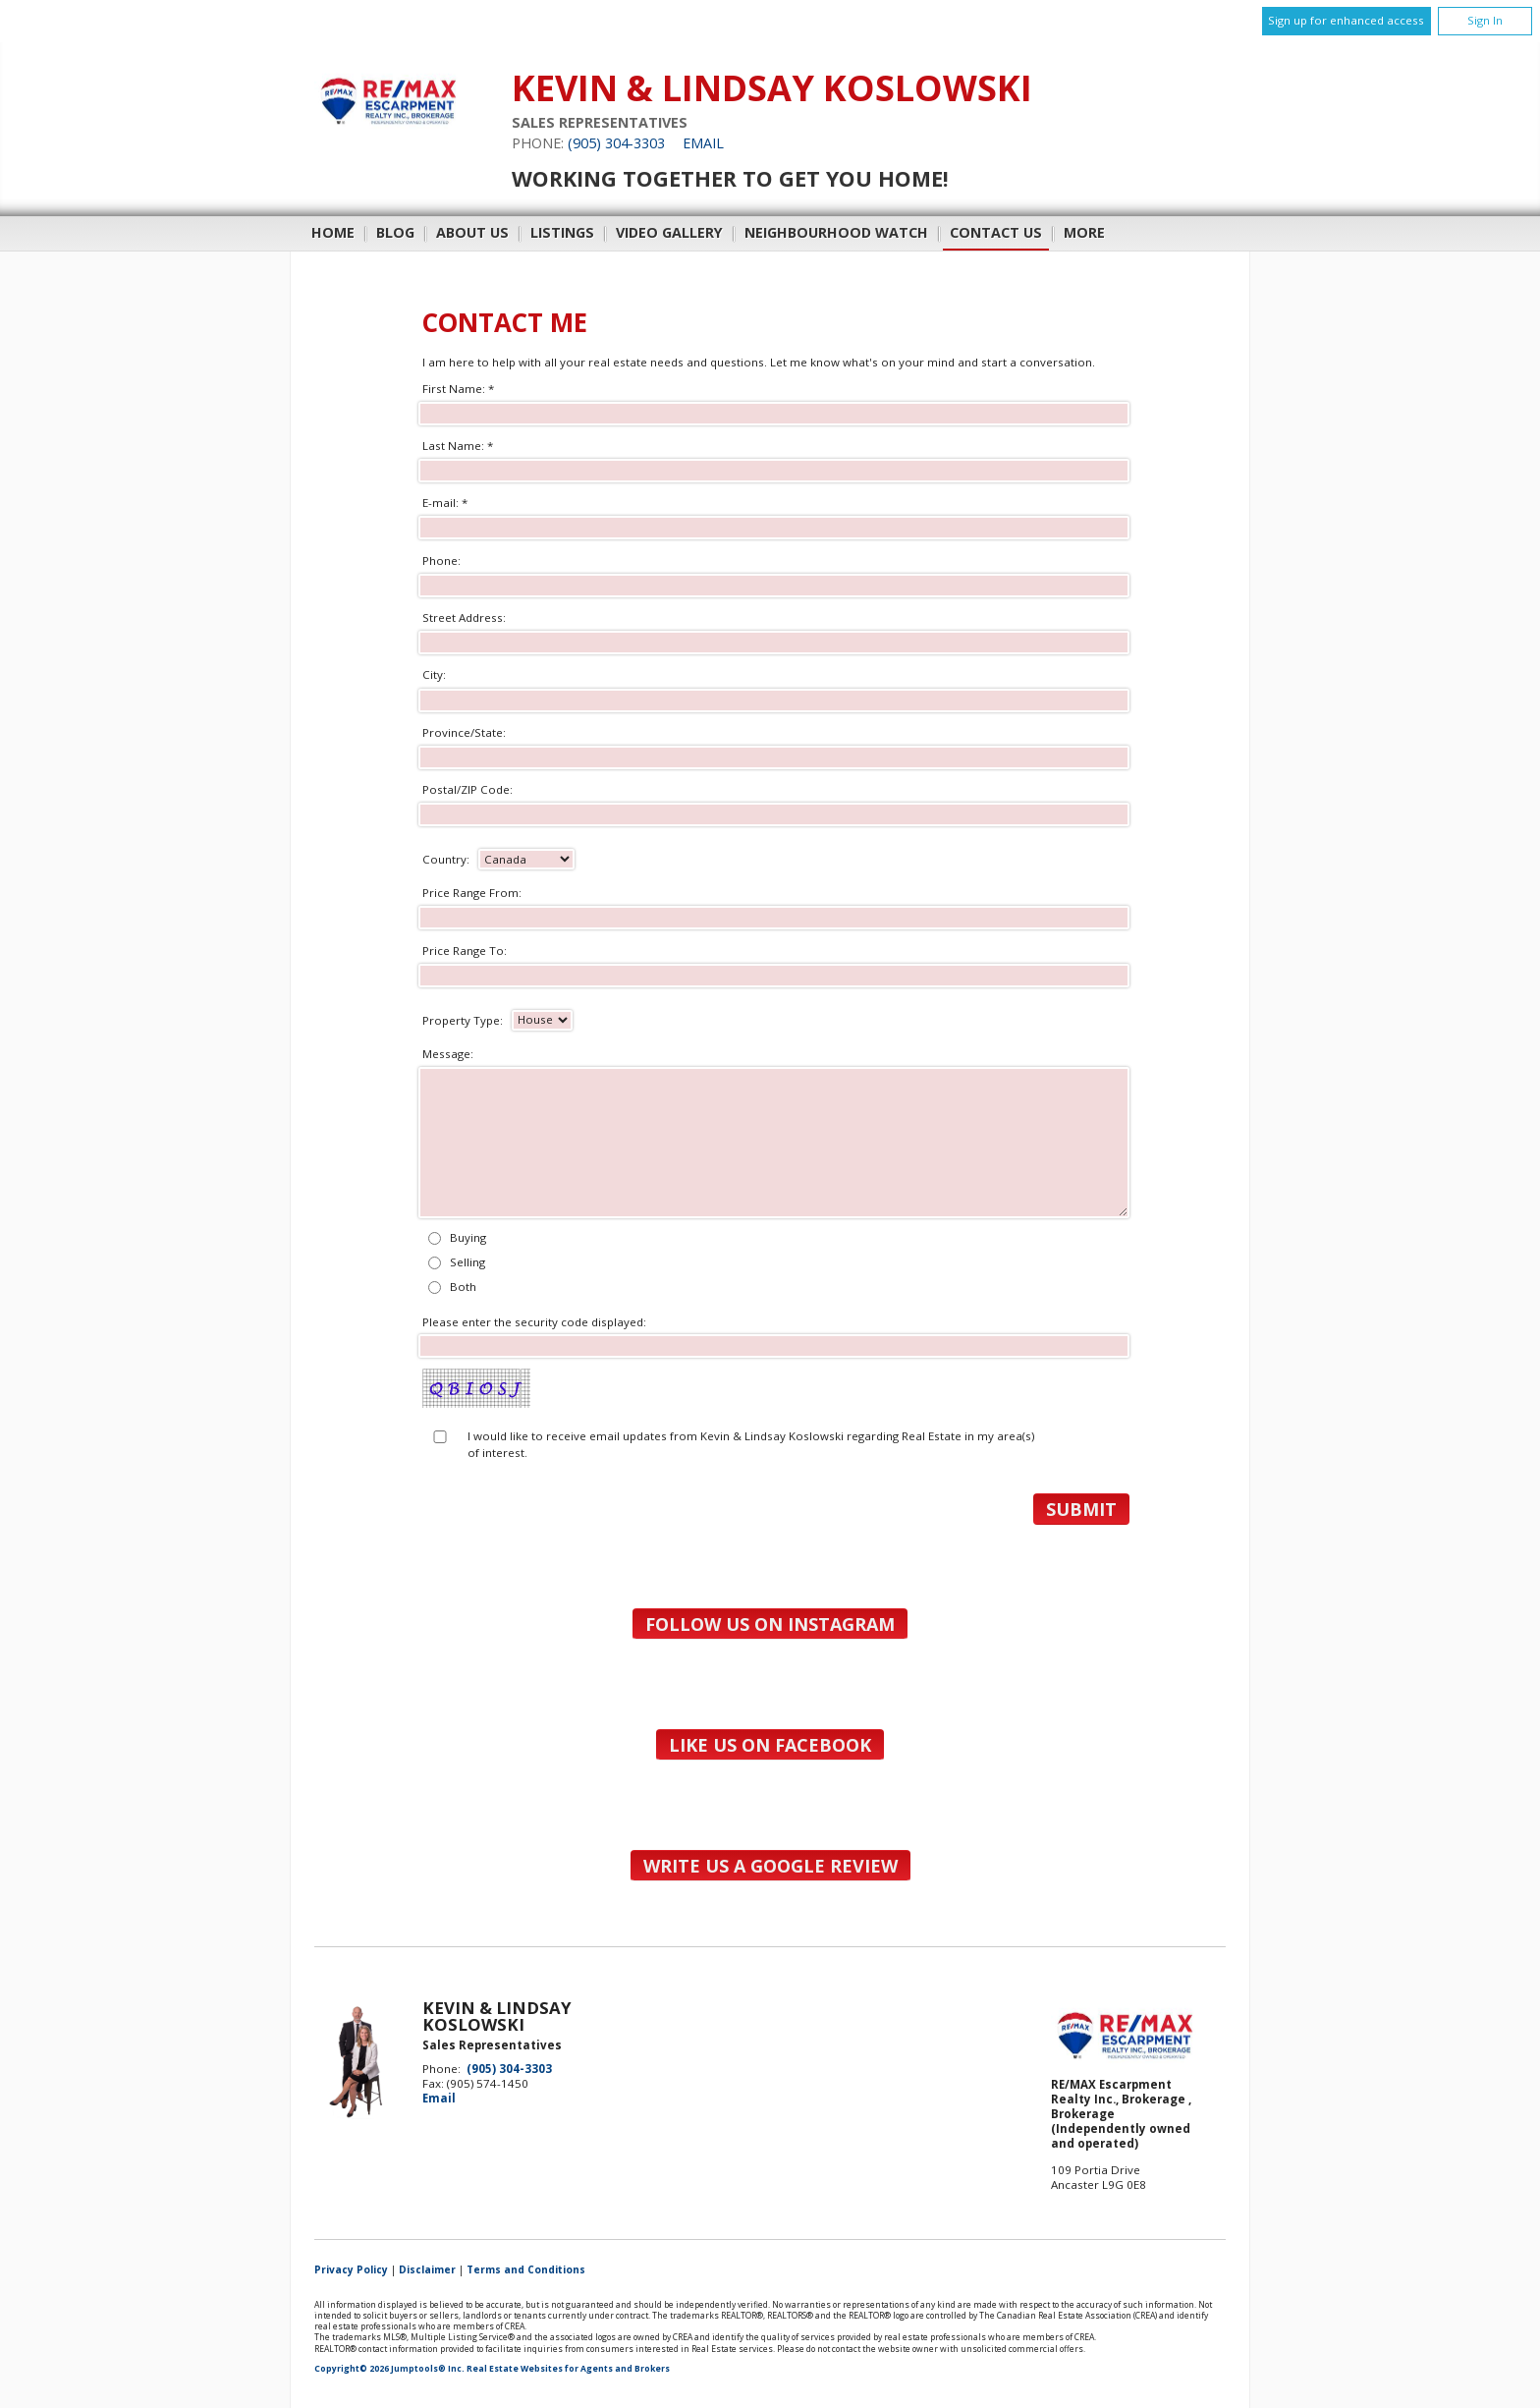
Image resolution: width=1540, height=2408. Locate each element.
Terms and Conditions (526, 2269)
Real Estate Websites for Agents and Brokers (568, 2369)
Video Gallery (669, 232)
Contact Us (996, 232)
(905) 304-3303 (616, 143)
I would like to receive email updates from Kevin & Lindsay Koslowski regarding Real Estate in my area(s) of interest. (751, 1444)
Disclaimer (427, 2269)
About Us (472, 232)
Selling (467, 1262)
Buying (468, 1237)
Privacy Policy (351, 2269)
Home (333, 232)
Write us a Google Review (770, 1865)
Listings (562, 232)
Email (703, 143)
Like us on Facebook (770, 1745)
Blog (395, 232)
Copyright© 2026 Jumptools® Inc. (389, 2369)
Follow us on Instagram (770, 1624)
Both (463, 1286)
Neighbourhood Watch (836, 232)
